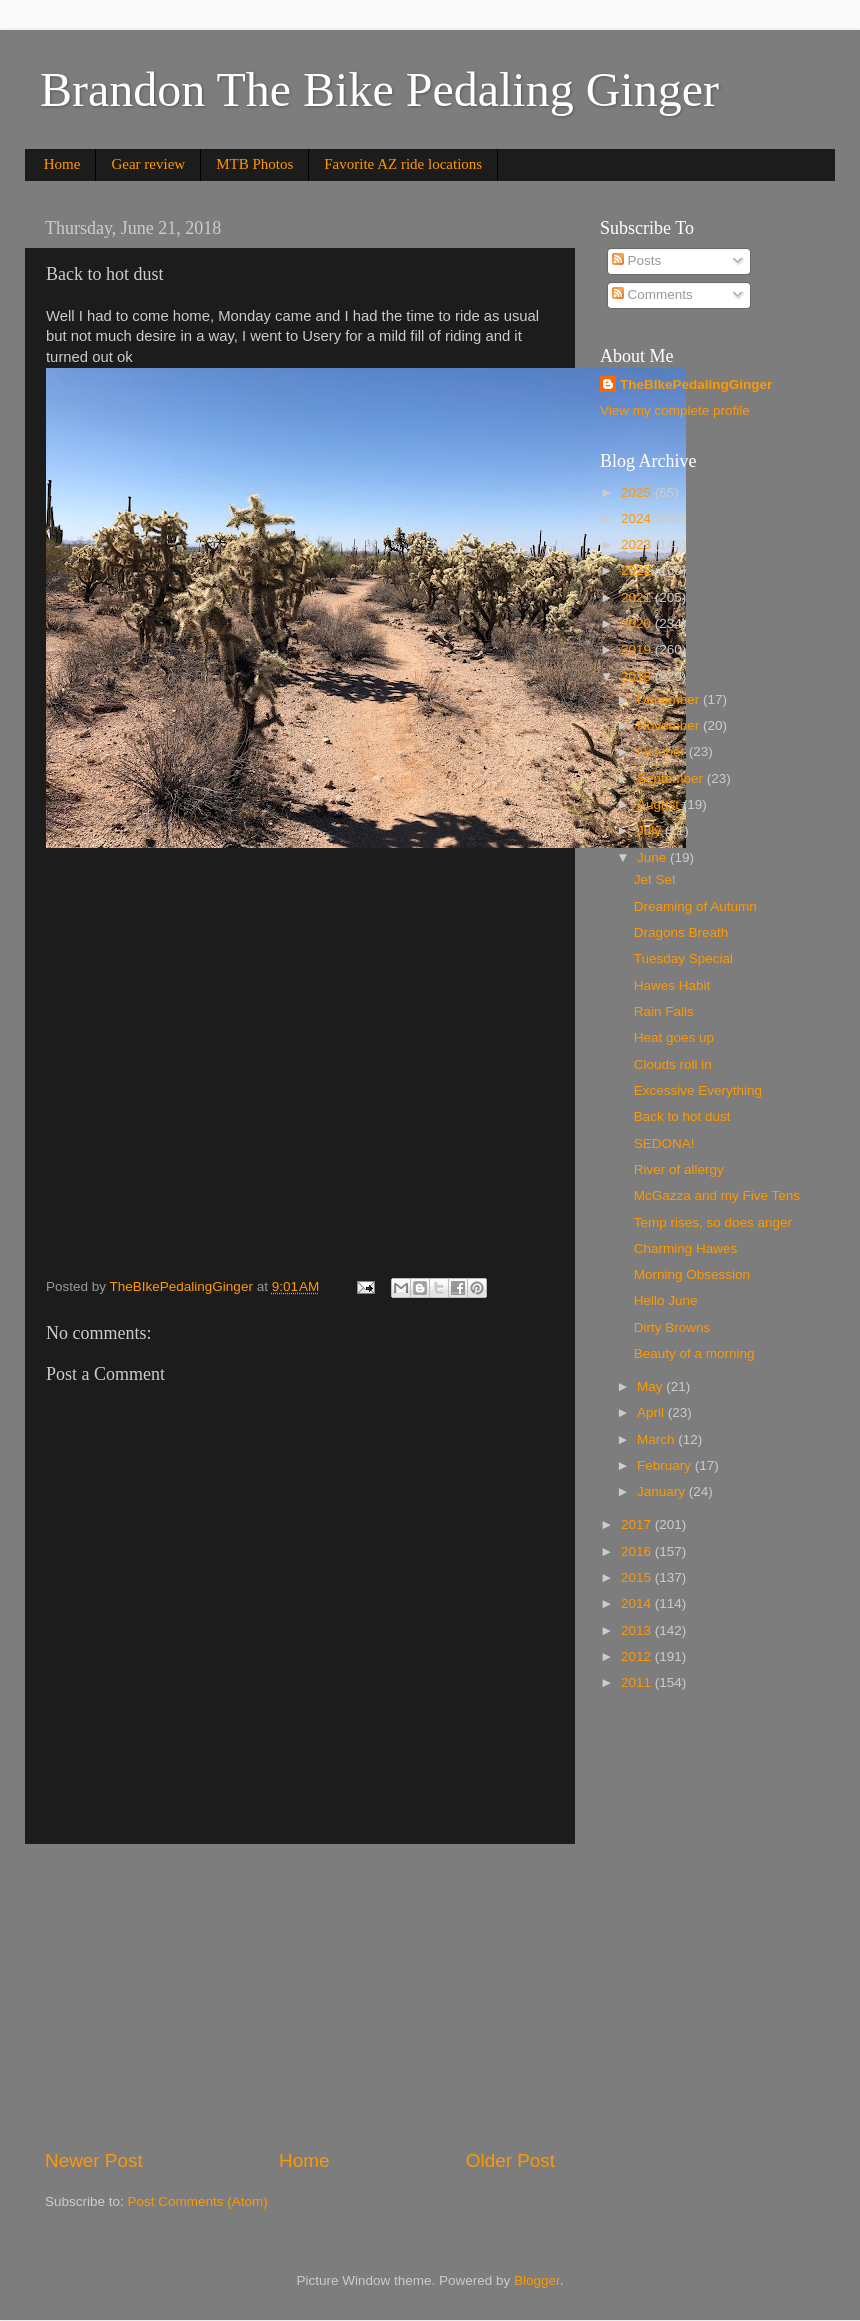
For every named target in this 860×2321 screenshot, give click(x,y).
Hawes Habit (672, 985)
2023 (638, 544)
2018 (638, 676)
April (652, 1412)
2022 (638, 570)
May (651, 1386)
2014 (638, 1603)
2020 (638, 623)
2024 (638, 518)
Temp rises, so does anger (713, 1222)
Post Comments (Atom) (198, 2201)
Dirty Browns (672, 1327)
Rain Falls (664, 1011)
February (666, 1465)
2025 (638, 492)
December (670, 699)
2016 (638, 1551)
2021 (638, 597)
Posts (637, 260)
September (672, 778)
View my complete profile (675, 410)
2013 (638, 1630)
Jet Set (655, 879)
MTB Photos (254, 164)
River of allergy (679, 1169)
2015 (638, 1577)
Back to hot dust (682, 1116)
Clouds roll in (673, 1064)
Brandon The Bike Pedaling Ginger (379, 89)
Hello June (666, 1300)
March (657, 1439)
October (663, 751)
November (670, 725)
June (653, 857)
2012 (638, 1656)
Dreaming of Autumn (695, 906)
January (663, 1491)
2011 (638, 1682)
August (660, 804)
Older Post (510, 2160)
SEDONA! (664, 1143)
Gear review (148, 164)
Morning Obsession (692, 1274)
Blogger (537, 2280)
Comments (652, 294)
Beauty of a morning (694, 1353)
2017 (638, 1524)
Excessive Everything (698, 1090)
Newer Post (94, 2160)
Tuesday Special (683, 958)
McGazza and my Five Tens (717, 1195)
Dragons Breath (681, 932)
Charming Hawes (686, 1248)
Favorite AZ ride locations (403, 164)
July (651, 830)
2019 (638, 649)
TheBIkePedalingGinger (696, 384)
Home (62, 164)
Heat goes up (674, 1037)
